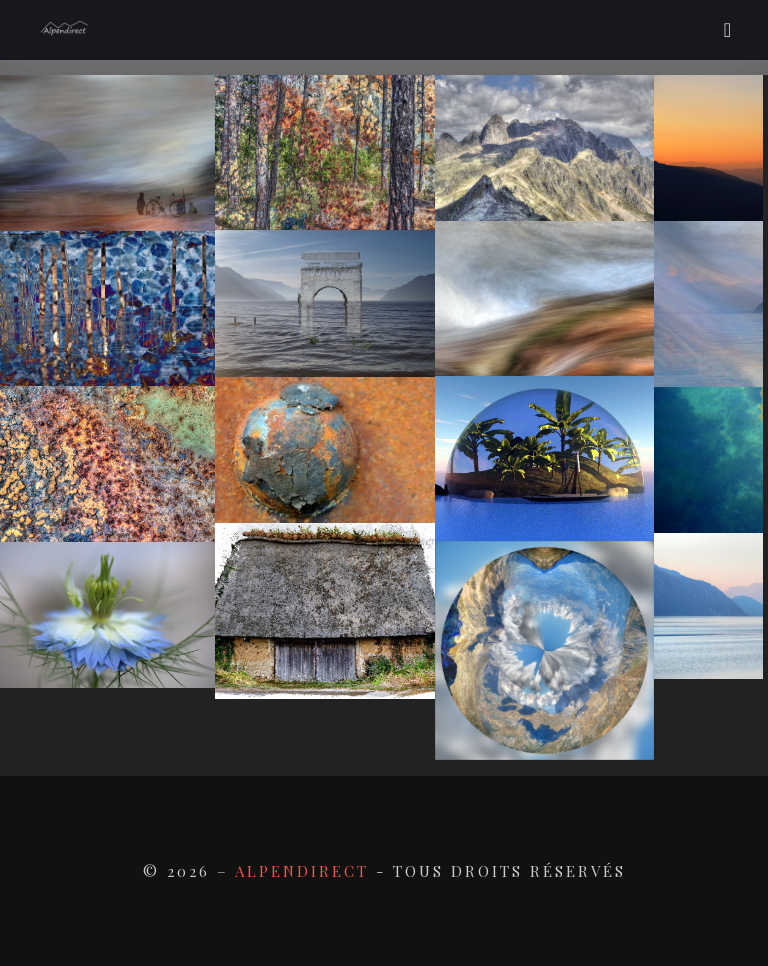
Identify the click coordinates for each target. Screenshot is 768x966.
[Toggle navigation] (727, 30)
